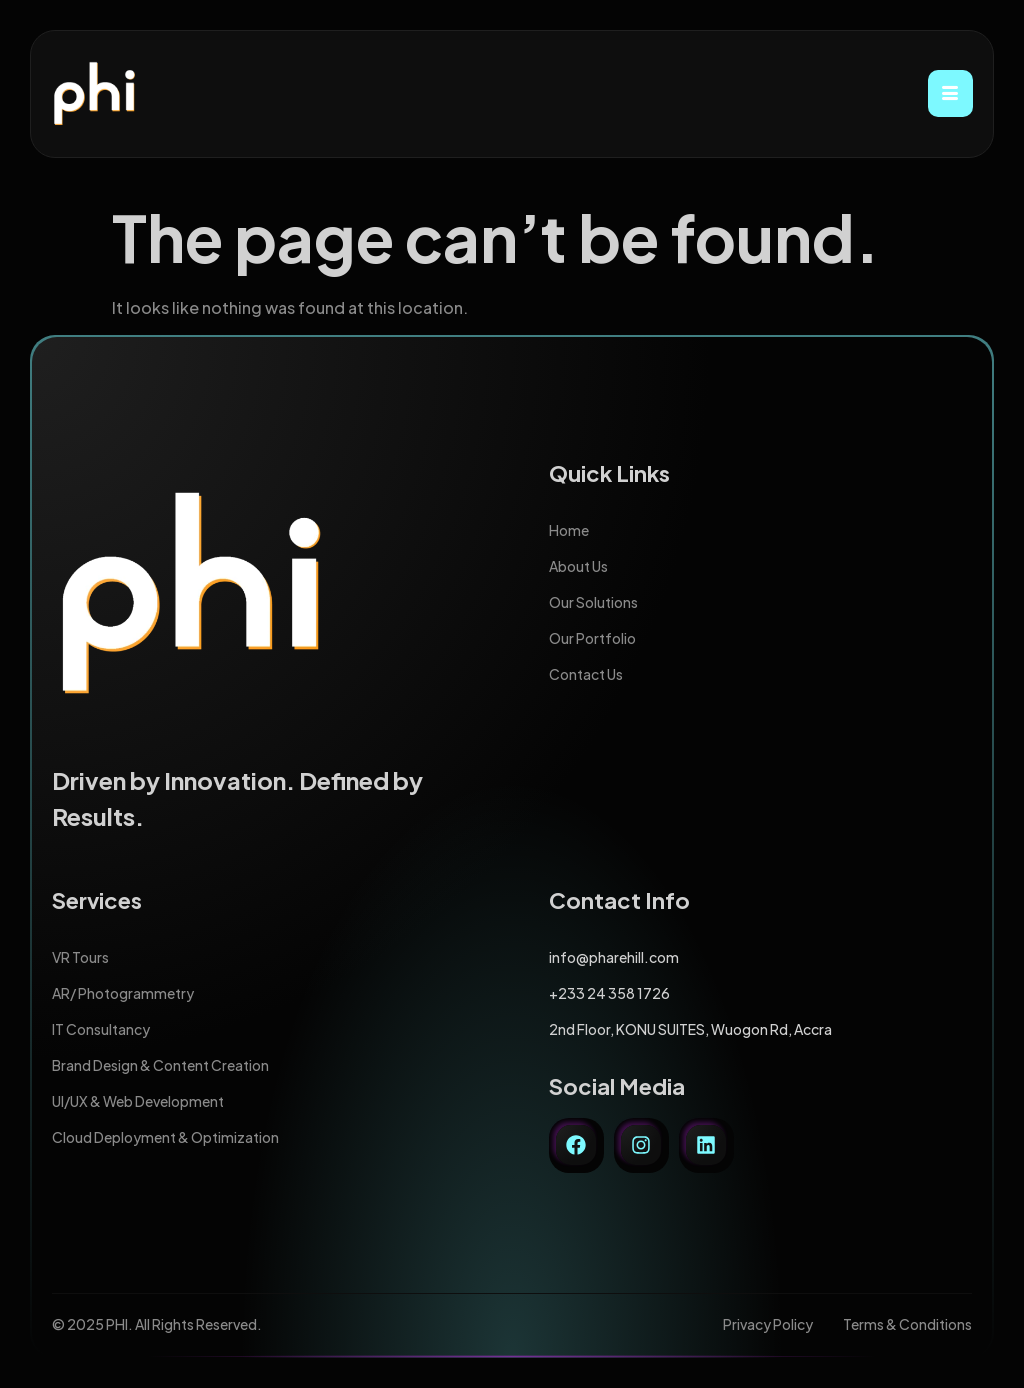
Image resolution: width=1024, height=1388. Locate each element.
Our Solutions (593, 602)
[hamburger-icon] (950, 93)
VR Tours (80, 957)
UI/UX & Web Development (138, 1101)
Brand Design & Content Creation (160, 1065)
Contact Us (586, 674)
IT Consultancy (101, 1029)
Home (569, 530)
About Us (578, 566)
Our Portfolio (592, 638)
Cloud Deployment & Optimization (165, 1137)
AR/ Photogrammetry (123, 993)
